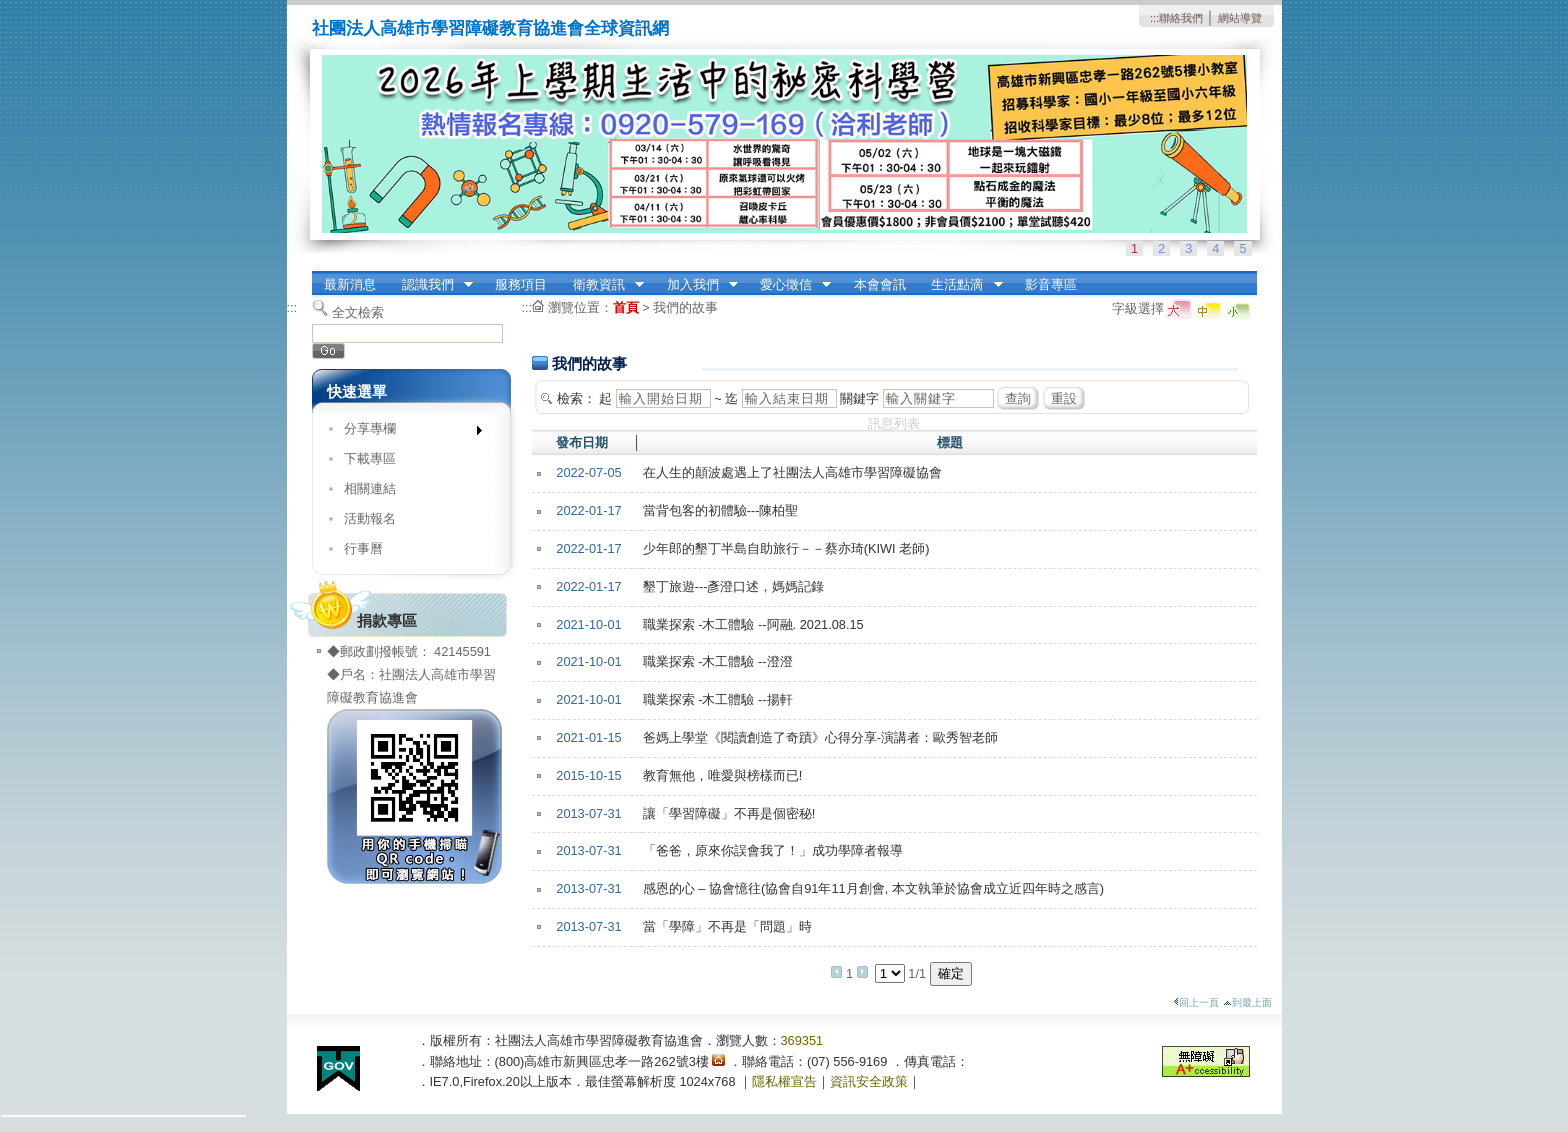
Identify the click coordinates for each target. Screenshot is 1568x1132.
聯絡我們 (1181, 18)
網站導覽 (1240, 18)
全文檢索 (358, 312)
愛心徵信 (789, 285)
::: (1154, 18)
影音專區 (1051, 284)
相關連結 (370, 488)
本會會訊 (880, 284)
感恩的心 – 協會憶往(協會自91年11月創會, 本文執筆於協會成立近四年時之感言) (873, 888)
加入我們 (696, 285)
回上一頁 (1196, 1002)
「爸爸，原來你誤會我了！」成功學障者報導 (773, 850)
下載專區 (370, 458)
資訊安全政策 (869, 1081)
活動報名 (370, 518)
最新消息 (350, 284)
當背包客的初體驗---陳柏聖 (721, 510)
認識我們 (431, 285)
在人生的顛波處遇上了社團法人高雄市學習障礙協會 (792, 472)
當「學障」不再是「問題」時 (727, 926)
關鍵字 (859, 398)
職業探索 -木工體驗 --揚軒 (718, 699)
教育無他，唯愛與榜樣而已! (723, 775)
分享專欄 (406, 432)
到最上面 (1247, 1002)
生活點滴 (961, 285)
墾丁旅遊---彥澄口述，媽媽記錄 (734, 586)
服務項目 (521, 284)
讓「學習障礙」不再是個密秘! (729, 813)
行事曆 (363, 548)
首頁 (626, 307)
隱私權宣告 (784, 1081)
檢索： (576, 398)
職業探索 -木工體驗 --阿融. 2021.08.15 (753, 624)
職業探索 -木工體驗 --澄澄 (718, 661)
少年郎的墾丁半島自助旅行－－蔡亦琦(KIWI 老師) (786, 548)
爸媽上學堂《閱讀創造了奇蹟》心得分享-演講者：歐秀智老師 (820, 737)
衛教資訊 (602, 285)
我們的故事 (685, 307)
